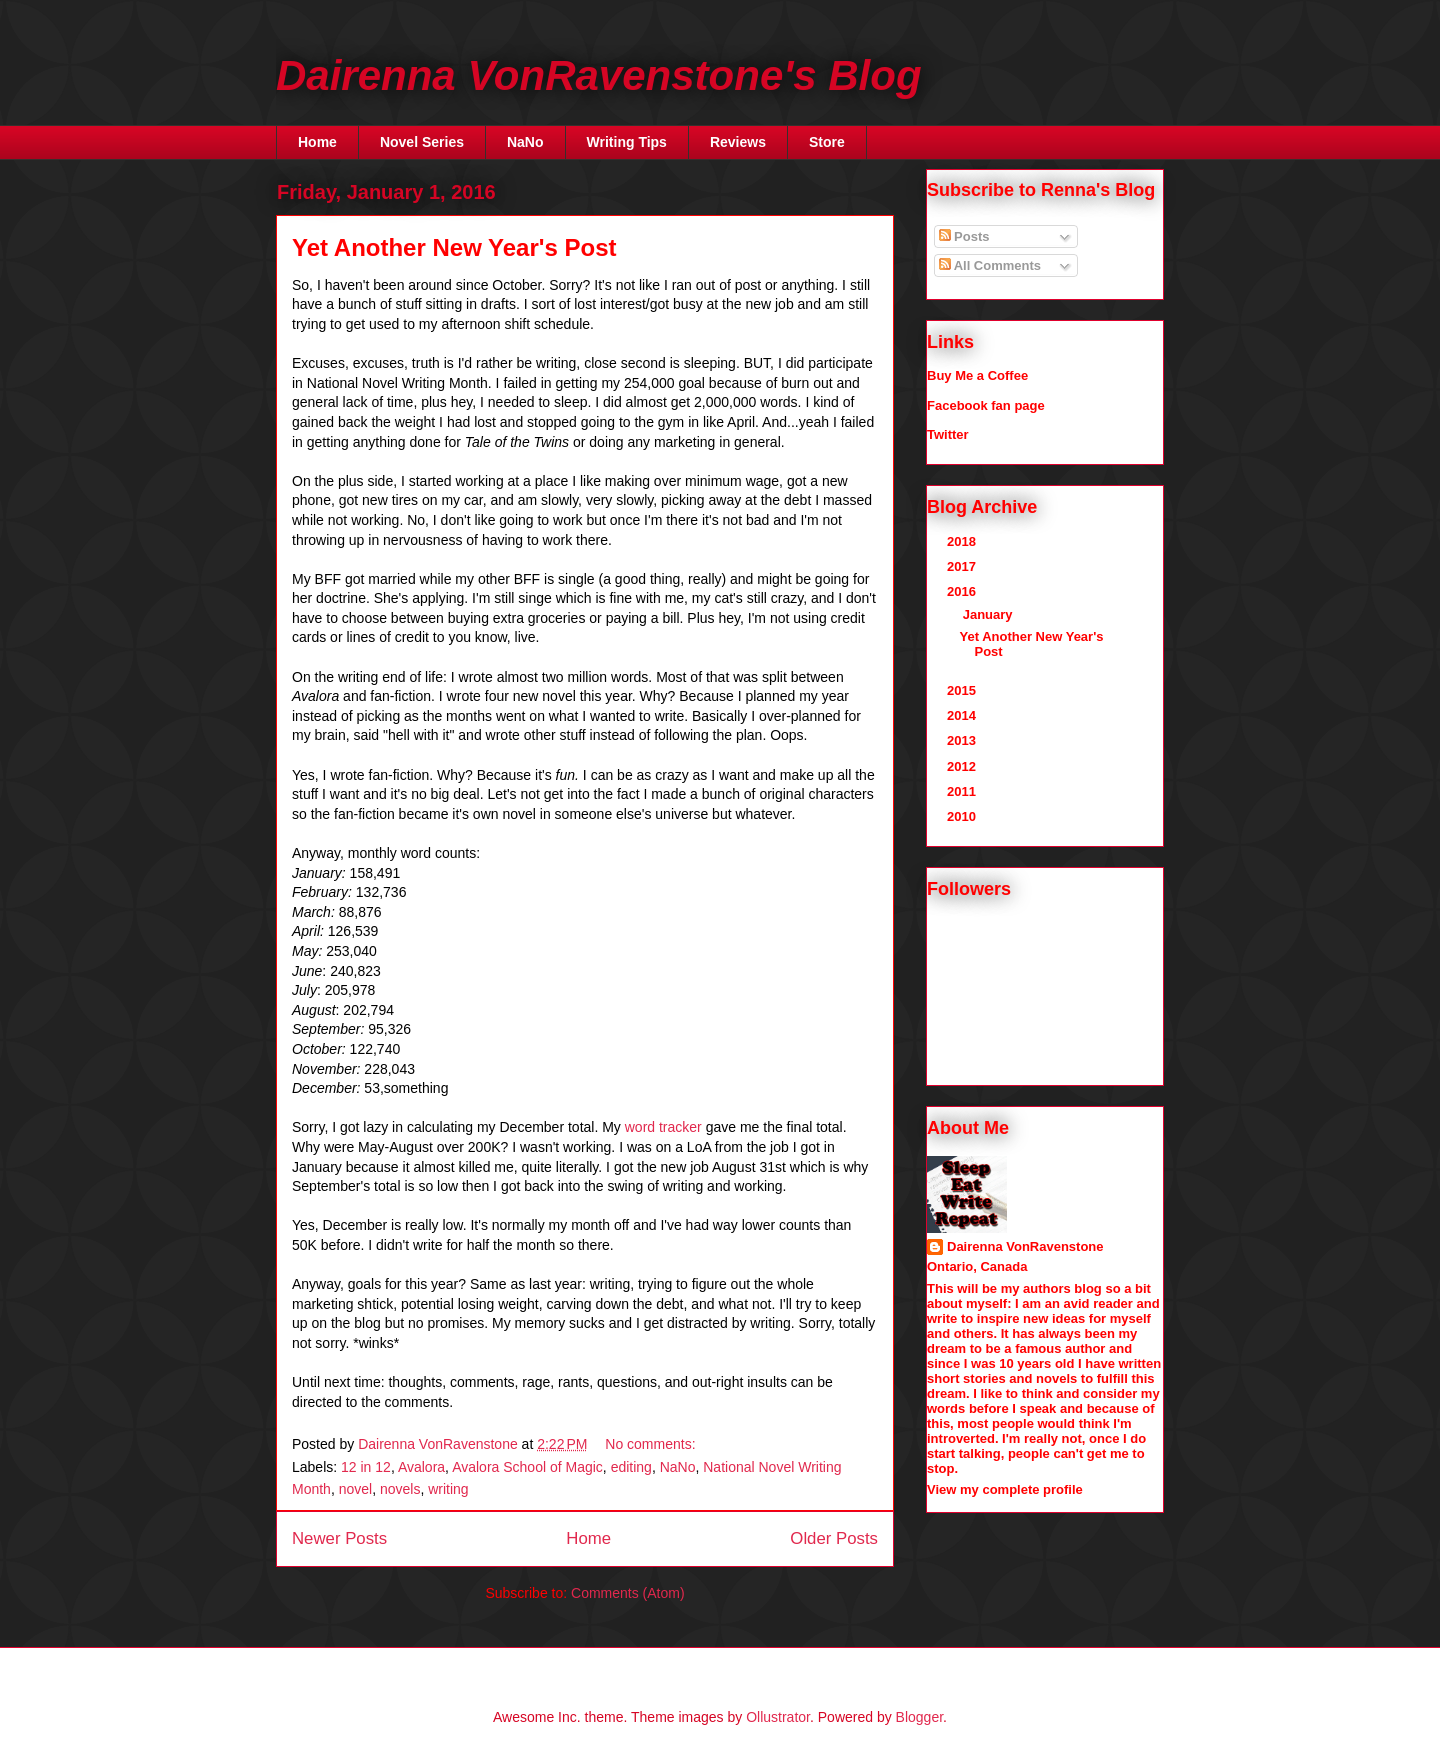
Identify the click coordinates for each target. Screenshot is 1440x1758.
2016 (963, 591)
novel (355, 1489)
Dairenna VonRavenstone (1025, 1246)
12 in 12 (366, 1467)
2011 (963, 791)
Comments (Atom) (628, 1593)
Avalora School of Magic (527, 1467)
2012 (963, 766)
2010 (963, 816)
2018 (963, 541)
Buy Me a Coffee (977, 375)
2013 (963, 740)
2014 (963, 715)
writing (448, 1489)
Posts (964, 236)
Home (317, 142)
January (989, 614)
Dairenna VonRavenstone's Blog (599, 75)
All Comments (990, 265)
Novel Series (422, 142)
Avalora (421, 1467)
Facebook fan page (986, 405)
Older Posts (834, 1538)
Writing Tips (627, 142)
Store (827, 142)
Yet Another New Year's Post (454, 247)
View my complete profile (1005, 1489)
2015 (963, 690)
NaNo (525, 142)
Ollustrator (778, 1717)
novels (400, 1489)
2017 (963, 566)
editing (631, 1467)
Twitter (948, 434)
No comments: (652, 1444)
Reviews (738, 142)
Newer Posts (339, 1538)
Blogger (919, 1717)
